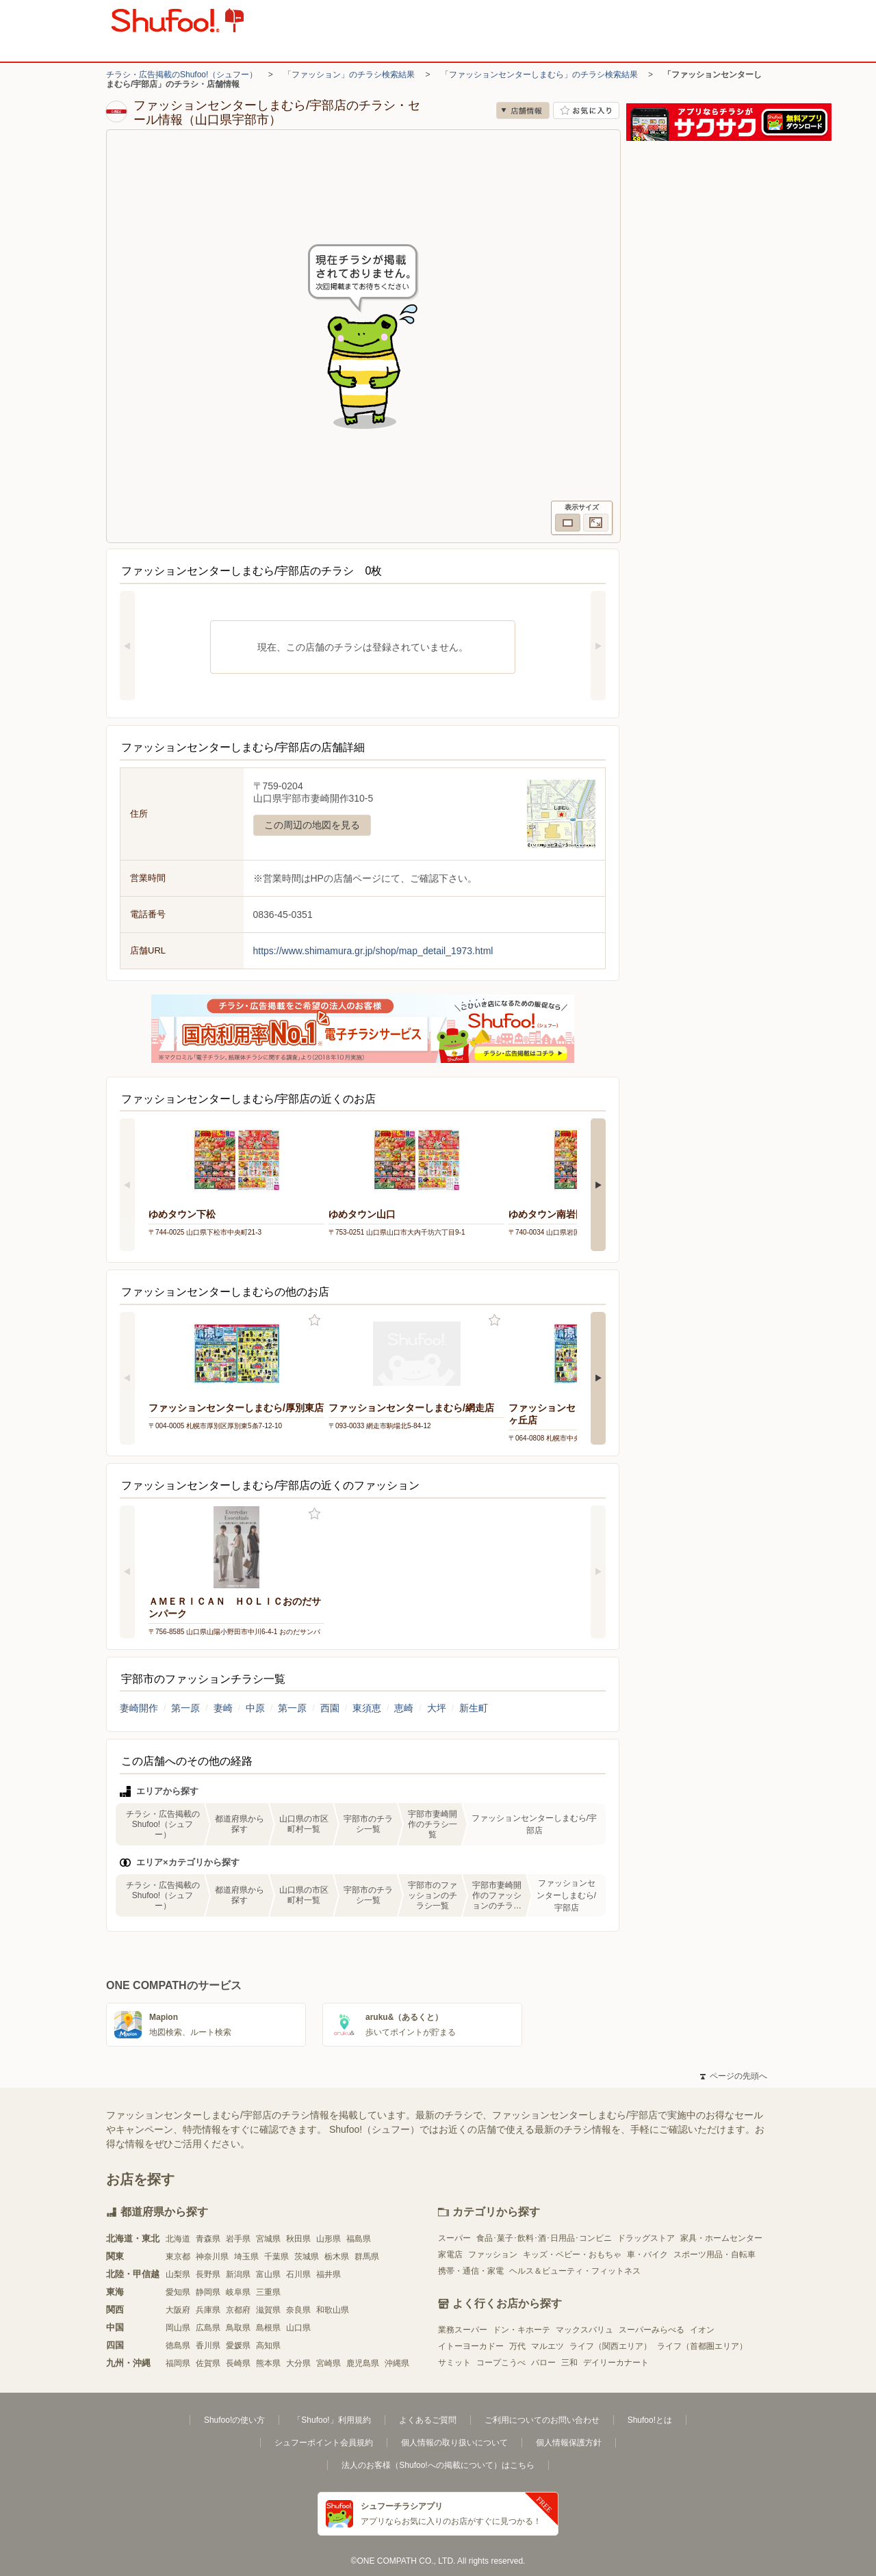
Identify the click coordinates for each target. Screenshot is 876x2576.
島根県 (268, 2327)
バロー (543, 2362)
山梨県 (178, 2274)
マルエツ (547, 2346)
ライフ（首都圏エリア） (702, 2346)
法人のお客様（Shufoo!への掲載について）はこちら (438, 2465)
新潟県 (238, 2274)
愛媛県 (238, 2345)
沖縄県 (397, 2363)
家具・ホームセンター (721, 2238)
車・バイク (647, 2254)
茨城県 (306, 2256)
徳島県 (178, 2345)
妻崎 (223, 1708)
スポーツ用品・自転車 (714, 2254)
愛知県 (178, 2292)
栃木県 (336, 2256)
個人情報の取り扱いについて (454, 2442)
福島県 (358, 2239)
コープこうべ (501, 2362)
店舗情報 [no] (523, 110)
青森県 (208, 2239)
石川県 (298, 2274)
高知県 (268, 2345)
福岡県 (178, 2363)
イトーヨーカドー (471, 2346)
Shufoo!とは (650, 2420)
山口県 (298, 2327)
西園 (329, 1708)
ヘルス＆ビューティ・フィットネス (575, 2271)
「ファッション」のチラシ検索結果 (349, 74)
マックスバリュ (584, 2330)
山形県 (328, 2239)
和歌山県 (332, 2310)
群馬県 (367, 2256)
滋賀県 (268, 2310)
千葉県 (276, 2256)
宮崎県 (328, 2363)
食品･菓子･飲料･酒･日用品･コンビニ (544, 2238)
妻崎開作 (139, 1708)
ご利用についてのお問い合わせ (542, 2420)
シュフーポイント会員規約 (323, 2442)
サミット (454, 2362)
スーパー (454, 2238)
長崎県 (238, 2363)
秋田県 (298, 2239)
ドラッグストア (646, 2238)
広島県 (208, 2327)
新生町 (473, 1708)
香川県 (208, 2345)
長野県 (208, 2274)
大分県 (298, 2363)
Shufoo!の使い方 (234, 2420)
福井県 (328, 2274)
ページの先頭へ (733, 2076)
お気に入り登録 (314, 1320)
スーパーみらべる (651, 2330)
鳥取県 (238, 2327)
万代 (517, 2346)
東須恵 (366, 1708)
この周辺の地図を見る (312, 824)
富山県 (268, 2274)
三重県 (268, 2292)
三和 (569, 2362)
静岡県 (208, 2292)
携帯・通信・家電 (471, 2271)
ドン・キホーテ (521, 2330)
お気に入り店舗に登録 (586, 110)
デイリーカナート (616, 2362)
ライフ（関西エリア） (610, 2346)
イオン (702, 2330)
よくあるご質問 (427, 2420)
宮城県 (268, 2239)
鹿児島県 (362, 2363)
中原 (255, 1708)
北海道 (178, 2239)
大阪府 (178, 2310)
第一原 (185, 1708)
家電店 (450, 2254)
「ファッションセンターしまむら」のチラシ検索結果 (539, 74)
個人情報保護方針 (569, 2442)
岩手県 (238, 2239)
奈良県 (298, 2310)
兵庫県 (208, 2310)
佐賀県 (208, 2363)
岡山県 (178, 2327)
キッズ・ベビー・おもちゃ (572, 2254)
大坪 (436, 1708)
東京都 (178, 2256)
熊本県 (268, 2363)
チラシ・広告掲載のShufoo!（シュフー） (181, 74)
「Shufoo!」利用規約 (331, 2420)
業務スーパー (462, 2330)
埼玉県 (246, 2256)
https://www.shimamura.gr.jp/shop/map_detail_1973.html (373, 950)
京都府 (238, 2310)
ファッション (492, 2254)
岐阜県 (238, 2292)
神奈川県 (212, 2256)
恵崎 (403, 1708)
